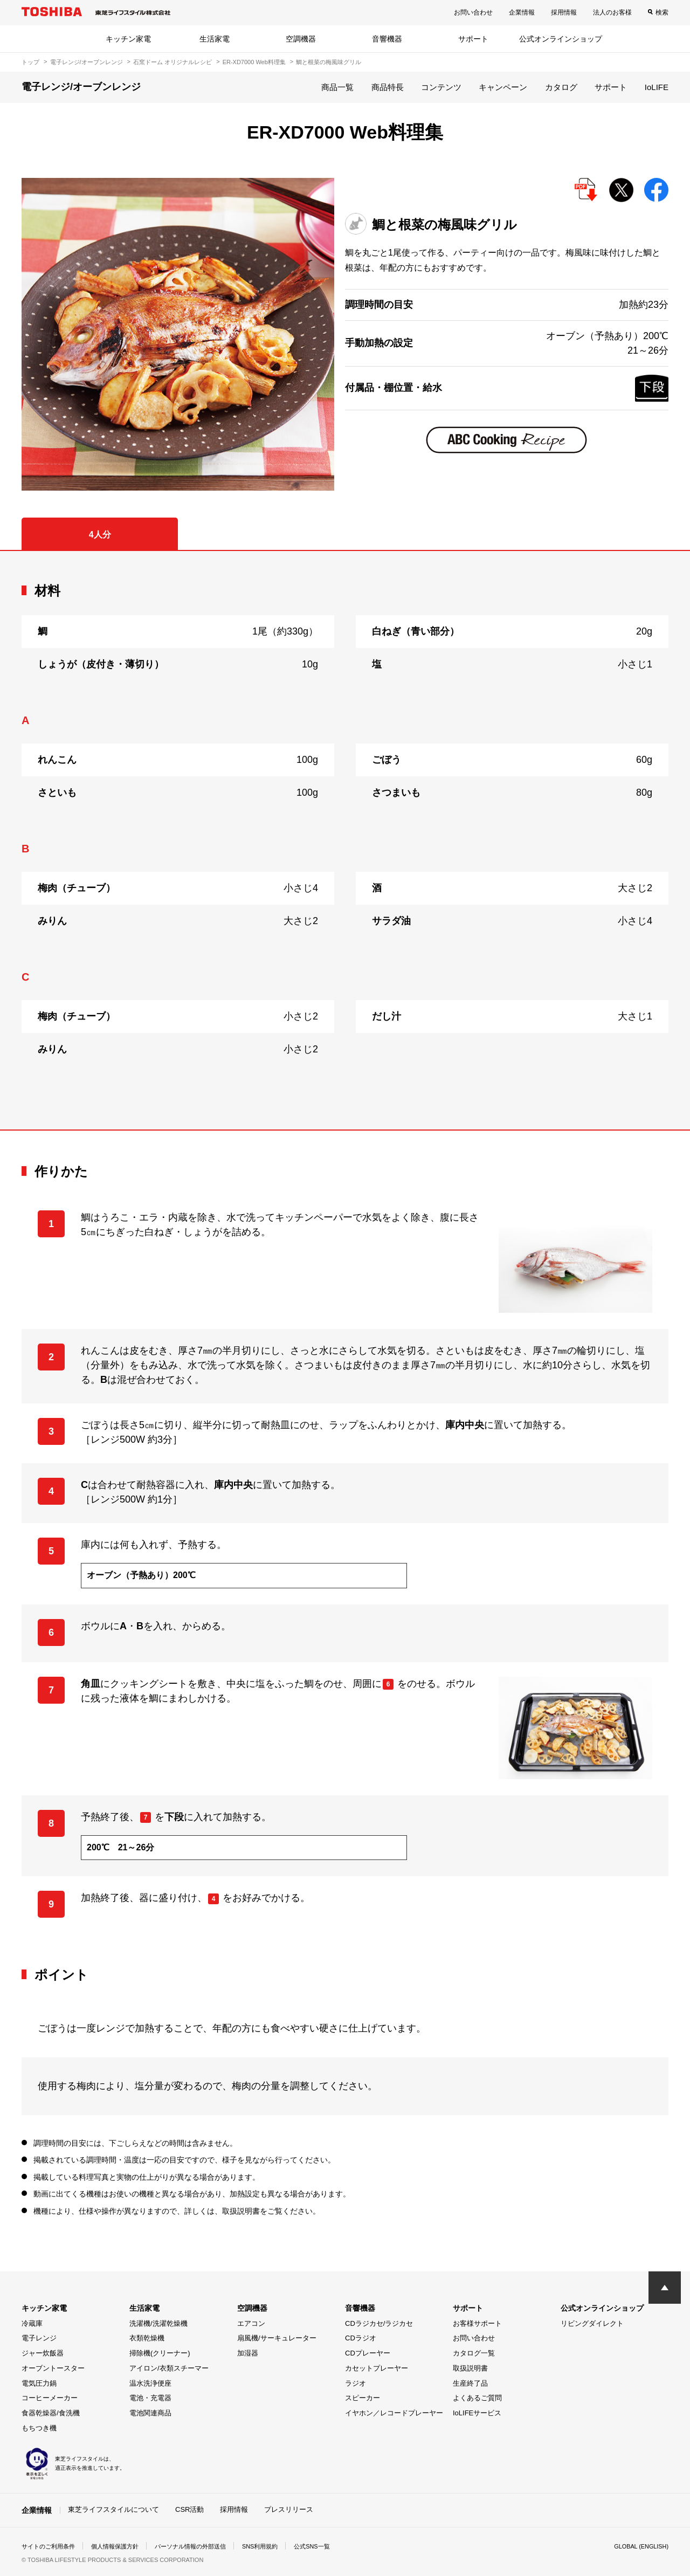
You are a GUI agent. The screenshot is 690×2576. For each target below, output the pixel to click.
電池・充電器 (150, 2398)
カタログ (561, 87)
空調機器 (301, 39)
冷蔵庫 (32, 2323)
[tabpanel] (345, 840)
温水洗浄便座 (150, 2383)
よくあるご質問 (477, 2398)
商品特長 (387, 87)
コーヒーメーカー (50, 2398)
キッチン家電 (128, 39)
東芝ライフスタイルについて (113, 2509)
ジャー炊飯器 (43, 2353)
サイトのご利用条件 (51, 2546)
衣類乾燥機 (146, 2338)
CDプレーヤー (367, 2353)
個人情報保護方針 (122, 2546)
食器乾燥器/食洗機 (51, 2413)
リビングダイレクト (592, 2323)
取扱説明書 (470, 2368)
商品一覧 (337, 87)
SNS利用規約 (277, 2546)
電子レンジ (39, 2338)
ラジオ (355, 2383)
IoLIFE (656, 87)
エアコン (251, 2323)
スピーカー (362, 2398)
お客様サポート (477, 2323)
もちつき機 (39, 2428)
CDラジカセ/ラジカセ (379, 2323)
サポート (473, 39)
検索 (662, 12)
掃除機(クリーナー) (159, 2353)
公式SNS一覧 (333, 2546)
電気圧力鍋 (39, 2383)
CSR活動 (189, 2509)
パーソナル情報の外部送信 (203, 2546)
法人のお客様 (612, 12)
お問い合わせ (473, 12)
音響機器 (387, 39)
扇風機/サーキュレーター (276, 2338)
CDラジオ (360, 2338)
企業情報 (522, 12)
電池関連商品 (150, 2413)
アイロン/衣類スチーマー (169, 2368)
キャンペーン (503, 87)
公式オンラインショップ (560, 39)
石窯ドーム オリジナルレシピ (172, 62)
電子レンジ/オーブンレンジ (86, 62)
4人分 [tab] (100, 534)
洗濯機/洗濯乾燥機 (158, 2323)
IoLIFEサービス (477, 2413)
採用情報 (564, 12)
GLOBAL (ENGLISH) (638, 2546)
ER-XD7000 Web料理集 (254, 62)
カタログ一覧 (474, 2353)
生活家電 (214, 39)
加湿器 (247, 2353)
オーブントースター (53, 2368)
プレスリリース (288, 2509)
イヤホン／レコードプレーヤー (394, 2413)
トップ (30, 62)
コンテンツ (441, 87)
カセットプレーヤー (376, 2368)
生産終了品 (470, 2383)
